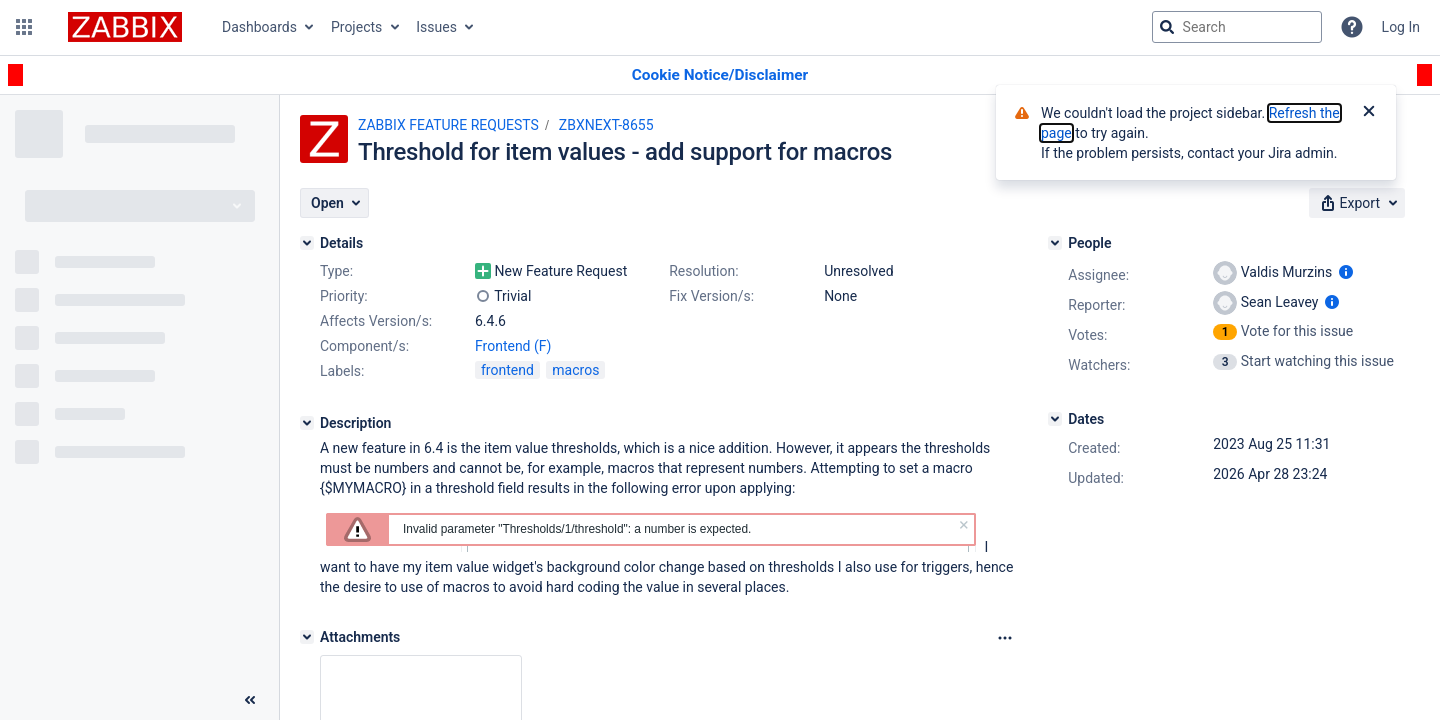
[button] (24, 27)
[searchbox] (1237, 27)
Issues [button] (436, 27)
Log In (1401, 27)
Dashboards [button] (259, 27)
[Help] (1352, 27)
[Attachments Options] (1005, 638)
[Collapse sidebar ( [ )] (250, 700)
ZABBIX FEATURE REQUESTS (448, 125)
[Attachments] (307, 637)
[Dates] (1055, 419)
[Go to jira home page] (125, 27)
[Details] (307, 243)
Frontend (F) (513, 346)
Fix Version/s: (711, 296)
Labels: (342, 371)
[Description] (307, 423)
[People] (1055, 243)
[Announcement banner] (720, 75)
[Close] (1369, 113)
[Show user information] (1346, 272)
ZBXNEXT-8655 (606, 125)
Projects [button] (356, 27)
